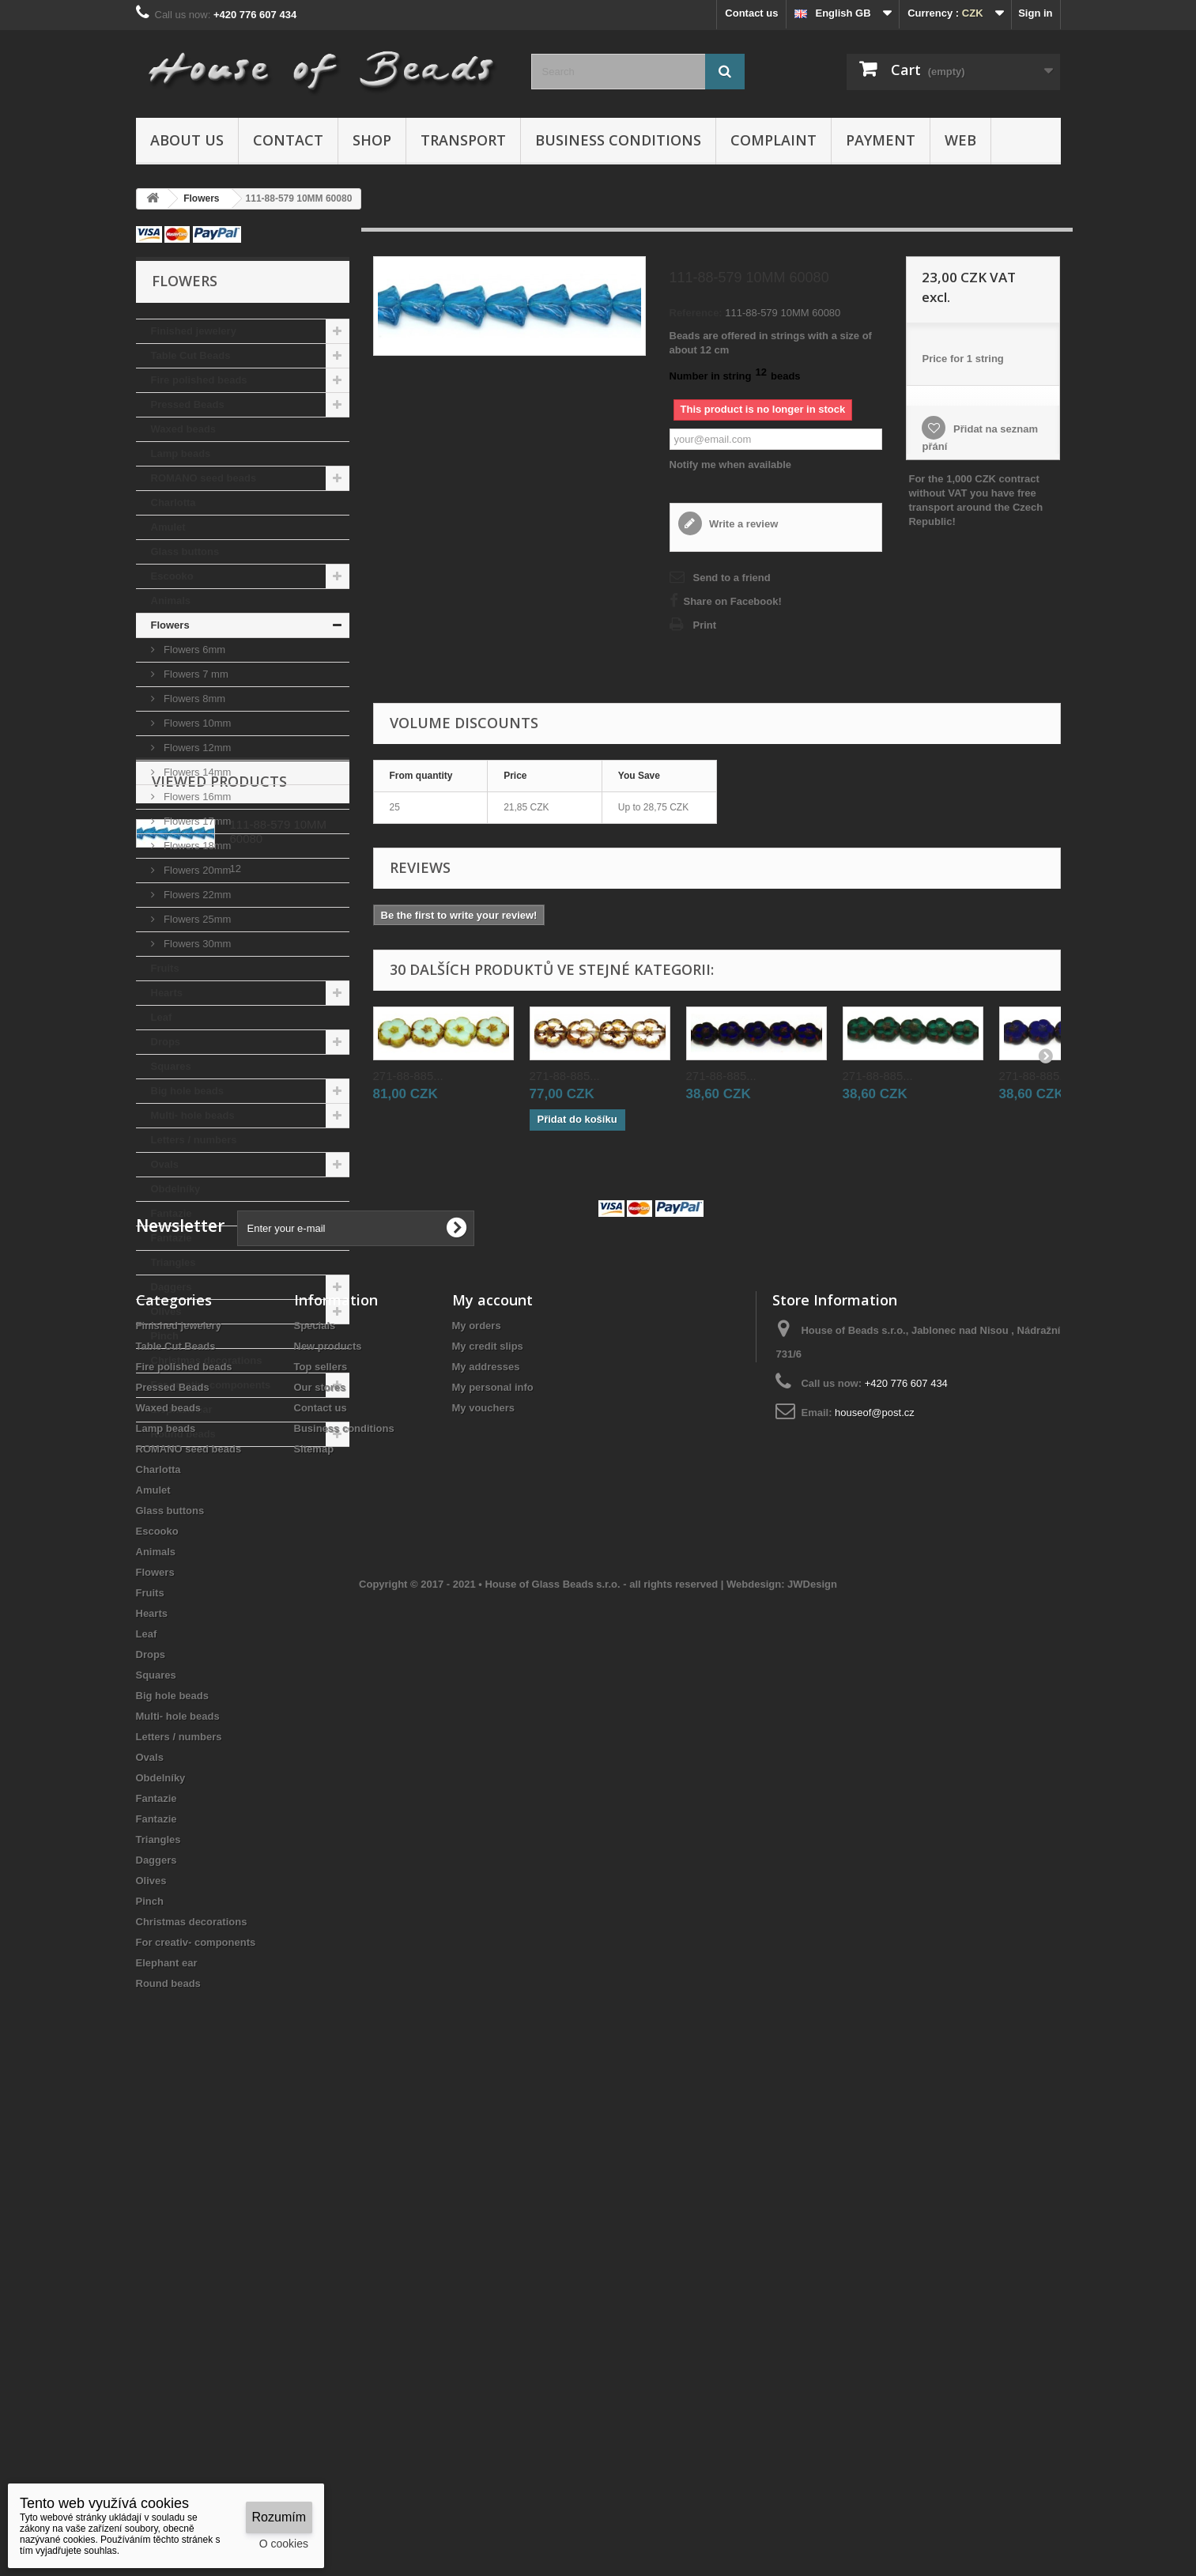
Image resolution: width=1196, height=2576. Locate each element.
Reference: (696, 313)
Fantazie (171, 1213)
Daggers (171, 1287)
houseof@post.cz (875, 1876)
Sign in (1035, 13)
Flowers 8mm (193, 698)
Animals (171, 600)
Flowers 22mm (196, 895)
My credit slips (487, 1809)
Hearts (167, 993)
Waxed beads (184, 429)
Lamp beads (181, 453)
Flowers (170, 625)
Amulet (168, 527)
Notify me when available (731, 464)
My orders (476, 1789)
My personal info (493, 1850)
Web (960, 139)
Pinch (165, 1336)
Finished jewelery (193, 331)
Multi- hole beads (193, 1115)
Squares (171, 1066)
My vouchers (483, 1871)
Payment (880, 139)
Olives (166, 1311)
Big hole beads (187, 1091)
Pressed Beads (187, 404)
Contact (288, 139)
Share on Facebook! (733, 601)
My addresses (486, 1830)
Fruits (165, 968)
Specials (315, 1789)
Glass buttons (185, 551)
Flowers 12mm (196, 748)
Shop (372, 139)
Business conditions (618, 139)
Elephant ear (182, 1409)
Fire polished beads (199, 380)
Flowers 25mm (196, 919)
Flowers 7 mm (194, 674)
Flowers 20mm (196, 870)
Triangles (173, 1262)
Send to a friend (732, 578)
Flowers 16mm (196, 797)
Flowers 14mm (196, 772)
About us (187, 139)
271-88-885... (408, 1075)
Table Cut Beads (191, 355)
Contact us (751, 13)
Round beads (183, 1434)
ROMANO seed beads (204, 478)
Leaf (161, 1017)
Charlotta (173, 502)
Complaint (773, 139)
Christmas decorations (206, 1360)
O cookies (283, 2543)
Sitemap (314, 1912)
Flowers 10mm (196, 723)
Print (705, 625)
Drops (166, 1042)
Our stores (320, 1850)
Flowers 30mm (196, 944)
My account (492, 1763)
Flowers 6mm (193, 649)
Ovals (165, 1164)
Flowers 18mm (196, 846)
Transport (463, 139)
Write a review (743, 524)
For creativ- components (211, 1385)
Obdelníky (176, 1189)
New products (328, 1809)
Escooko (172, 576)
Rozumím (279, 2517)
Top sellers (321, 1830)
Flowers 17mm (196, 821)
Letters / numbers (194, 1140)
